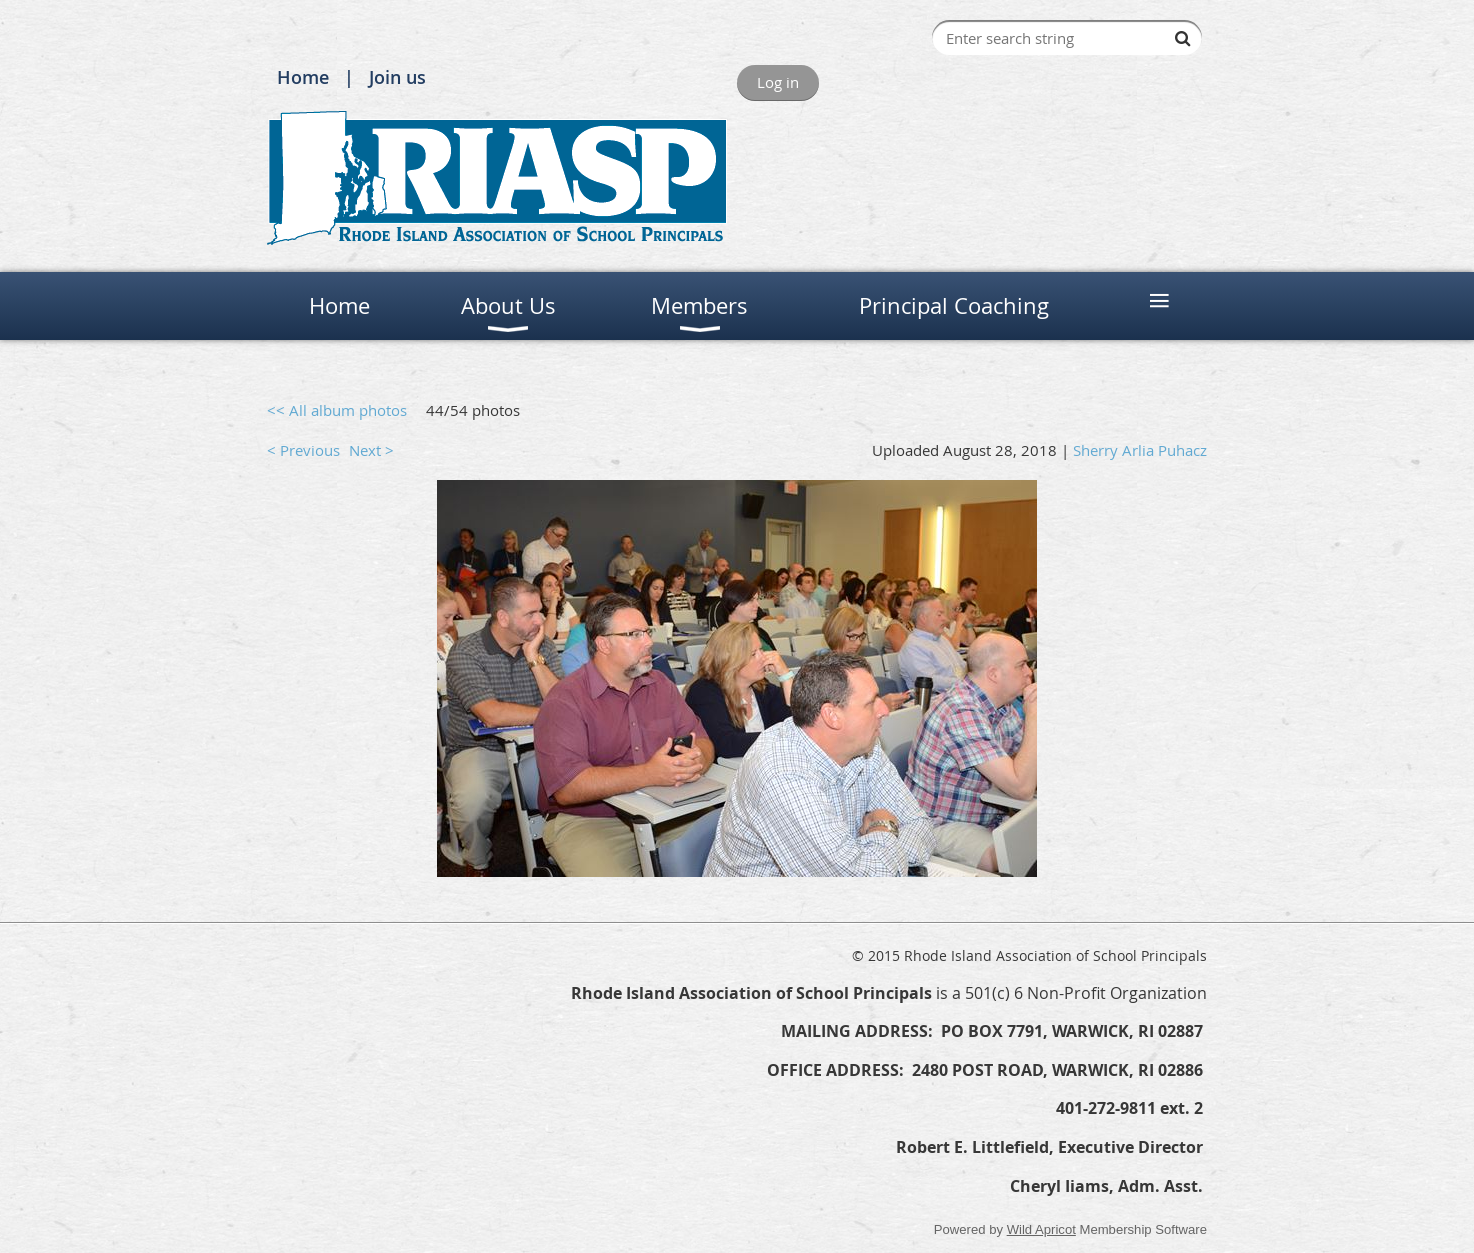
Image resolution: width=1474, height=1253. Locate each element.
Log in (778, 82)
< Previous (303, 450)
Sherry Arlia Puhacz (1140, 450)
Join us (397, 77)
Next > (371, 450)
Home (303, 77)
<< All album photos (337, 410)
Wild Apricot (1041, 1229)
